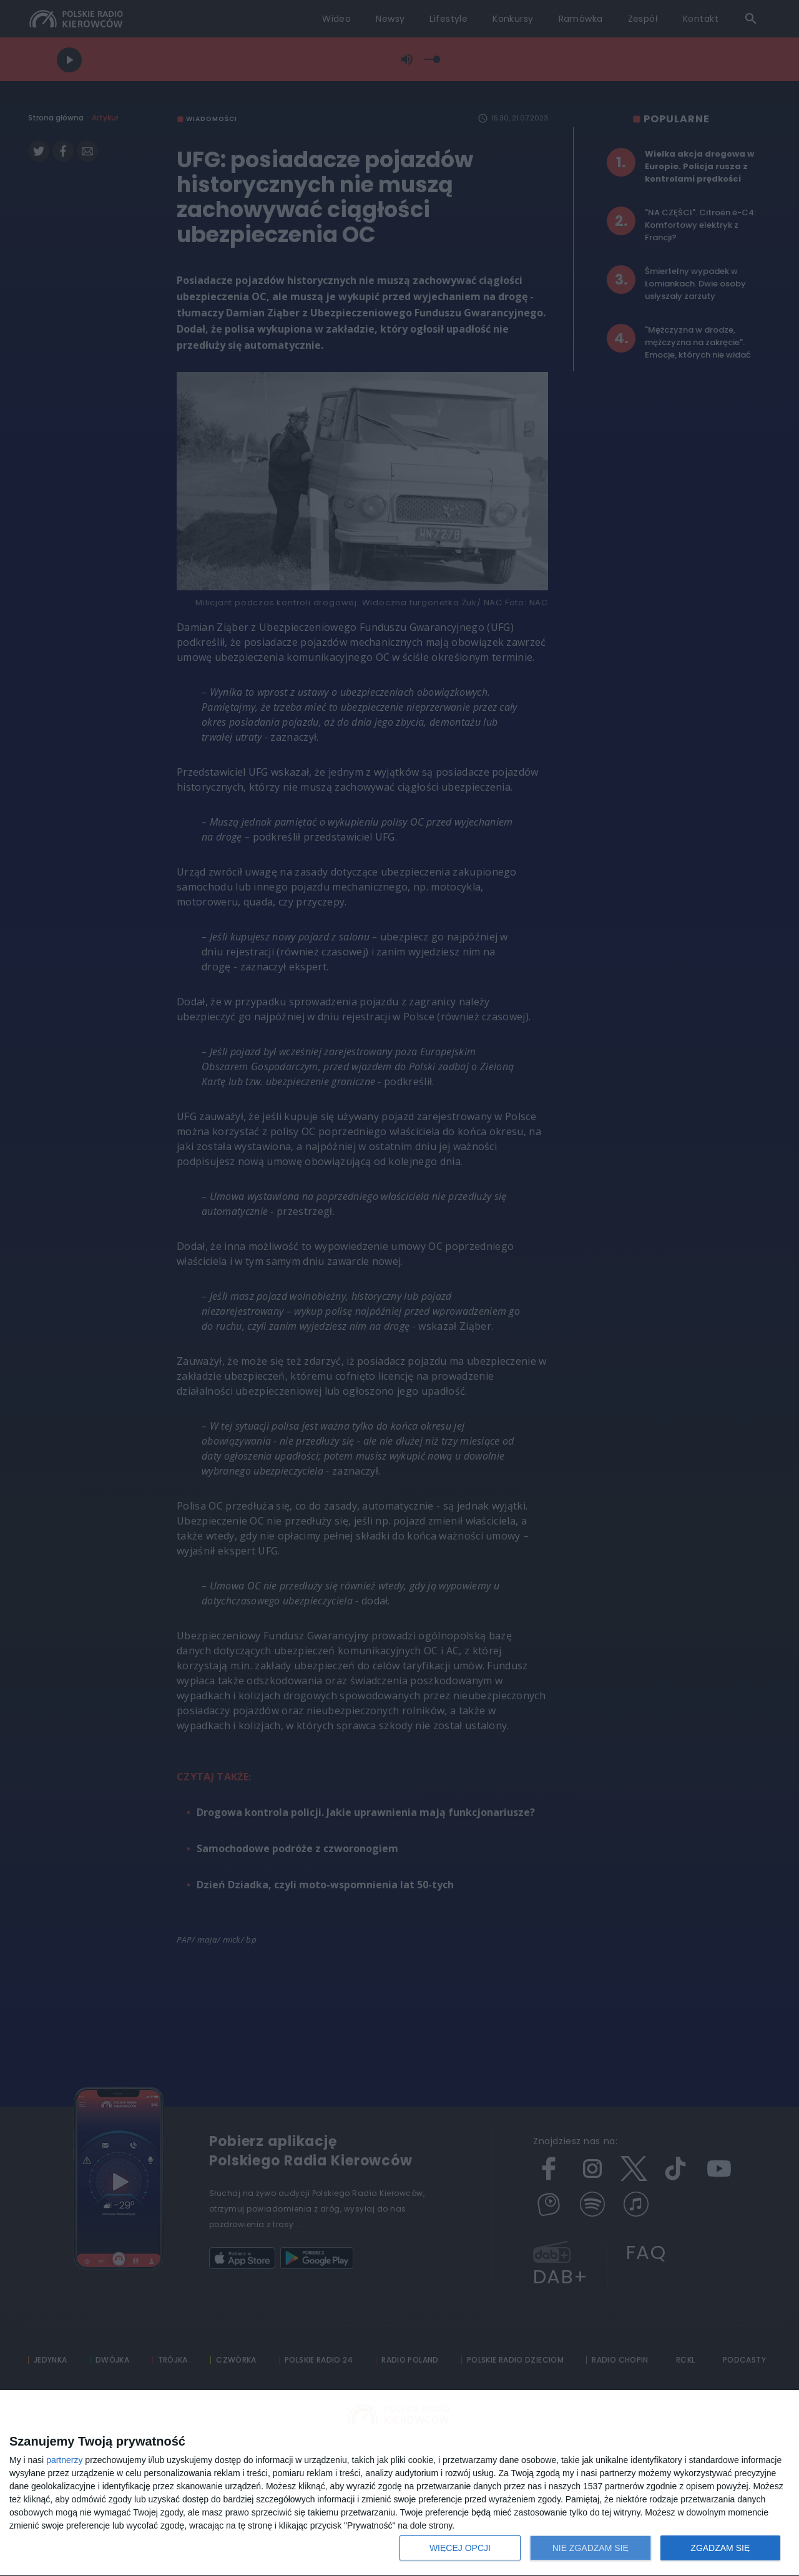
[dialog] (399, 2483)
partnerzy (64, 2460)
